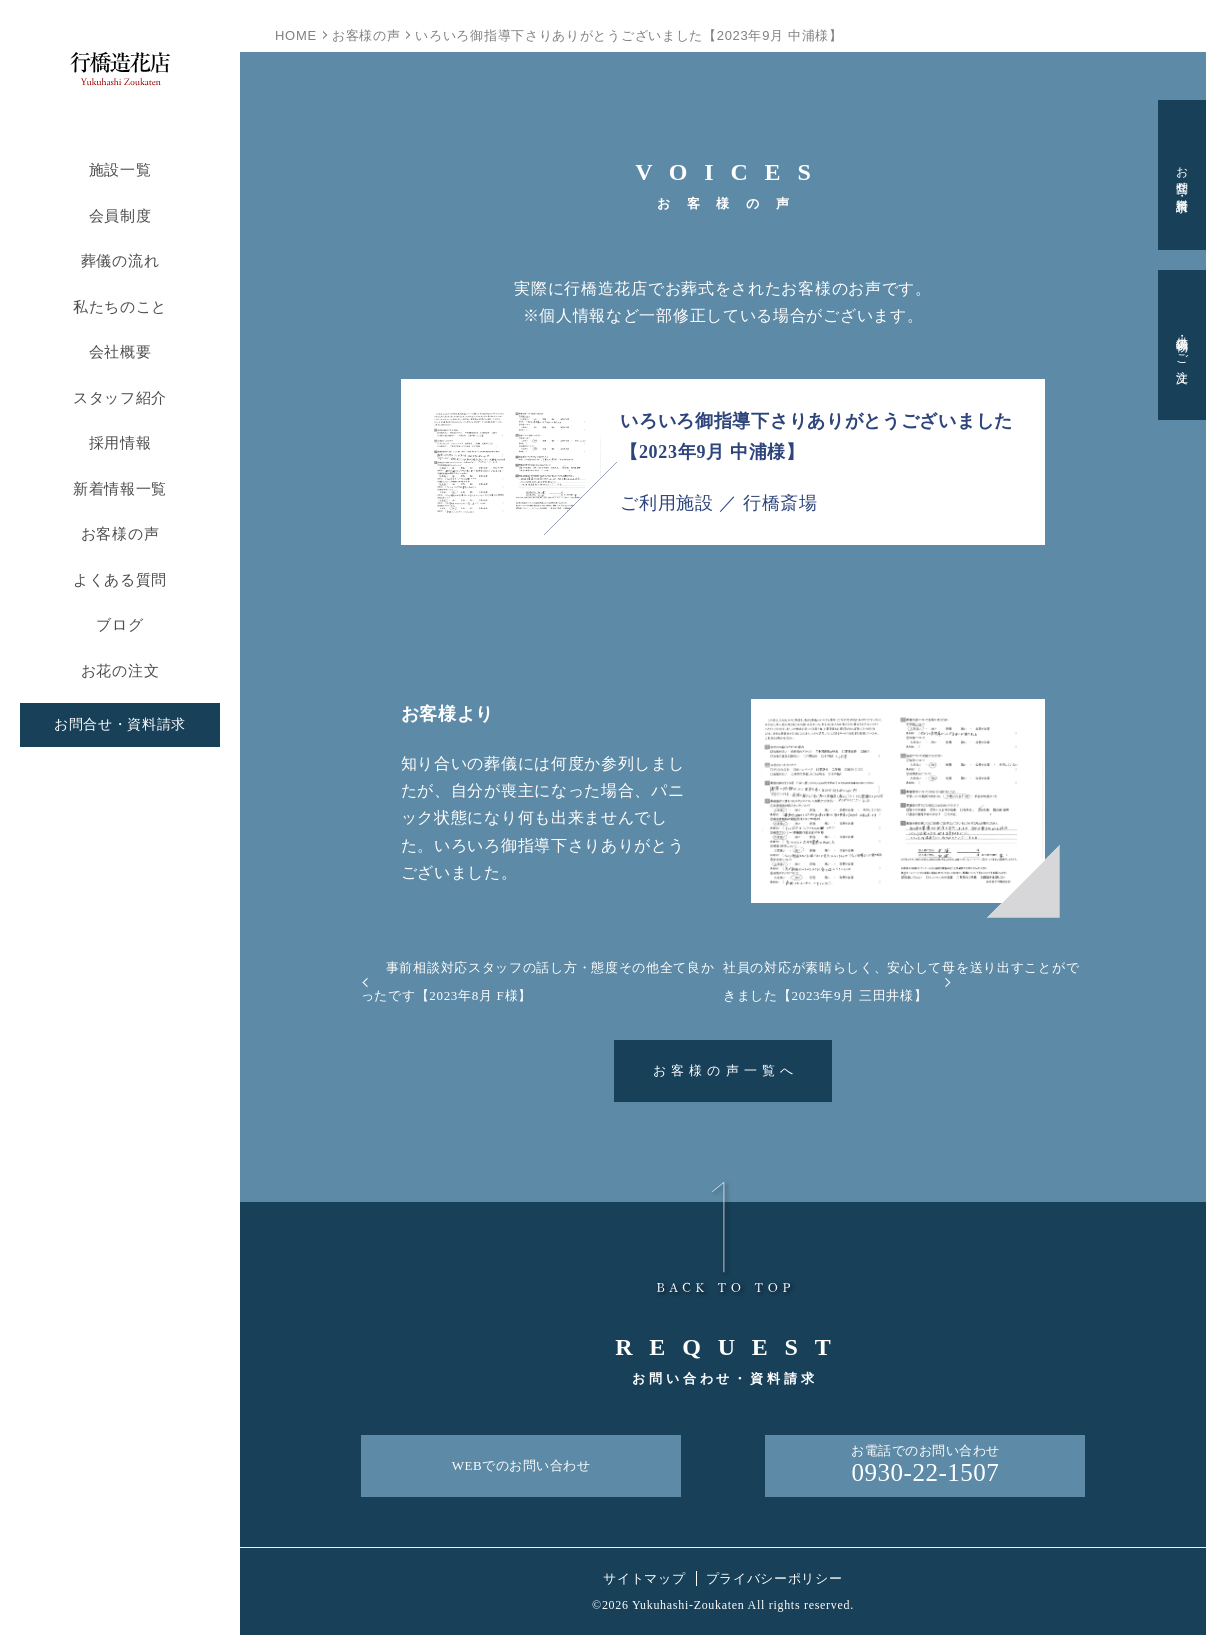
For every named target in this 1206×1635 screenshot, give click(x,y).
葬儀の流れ (120, 260)
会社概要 (120, 351)
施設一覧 (120, 169)
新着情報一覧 (120, 488)
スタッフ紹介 (120, 397)
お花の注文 (120, 670)
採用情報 (120, 442)
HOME (296, 35)
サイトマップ (644, 1578)
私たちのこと (120, 306)
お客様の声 (120, 533)
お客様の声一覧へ (726, 1070)
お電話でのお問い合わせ (925, 1466)
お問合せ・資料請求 (120, 724)
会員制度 (120, 215)
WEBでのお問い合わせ (521, 1465)
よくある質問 (120, 579)
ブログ (119, 624)
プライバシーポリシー (774, 1578)
